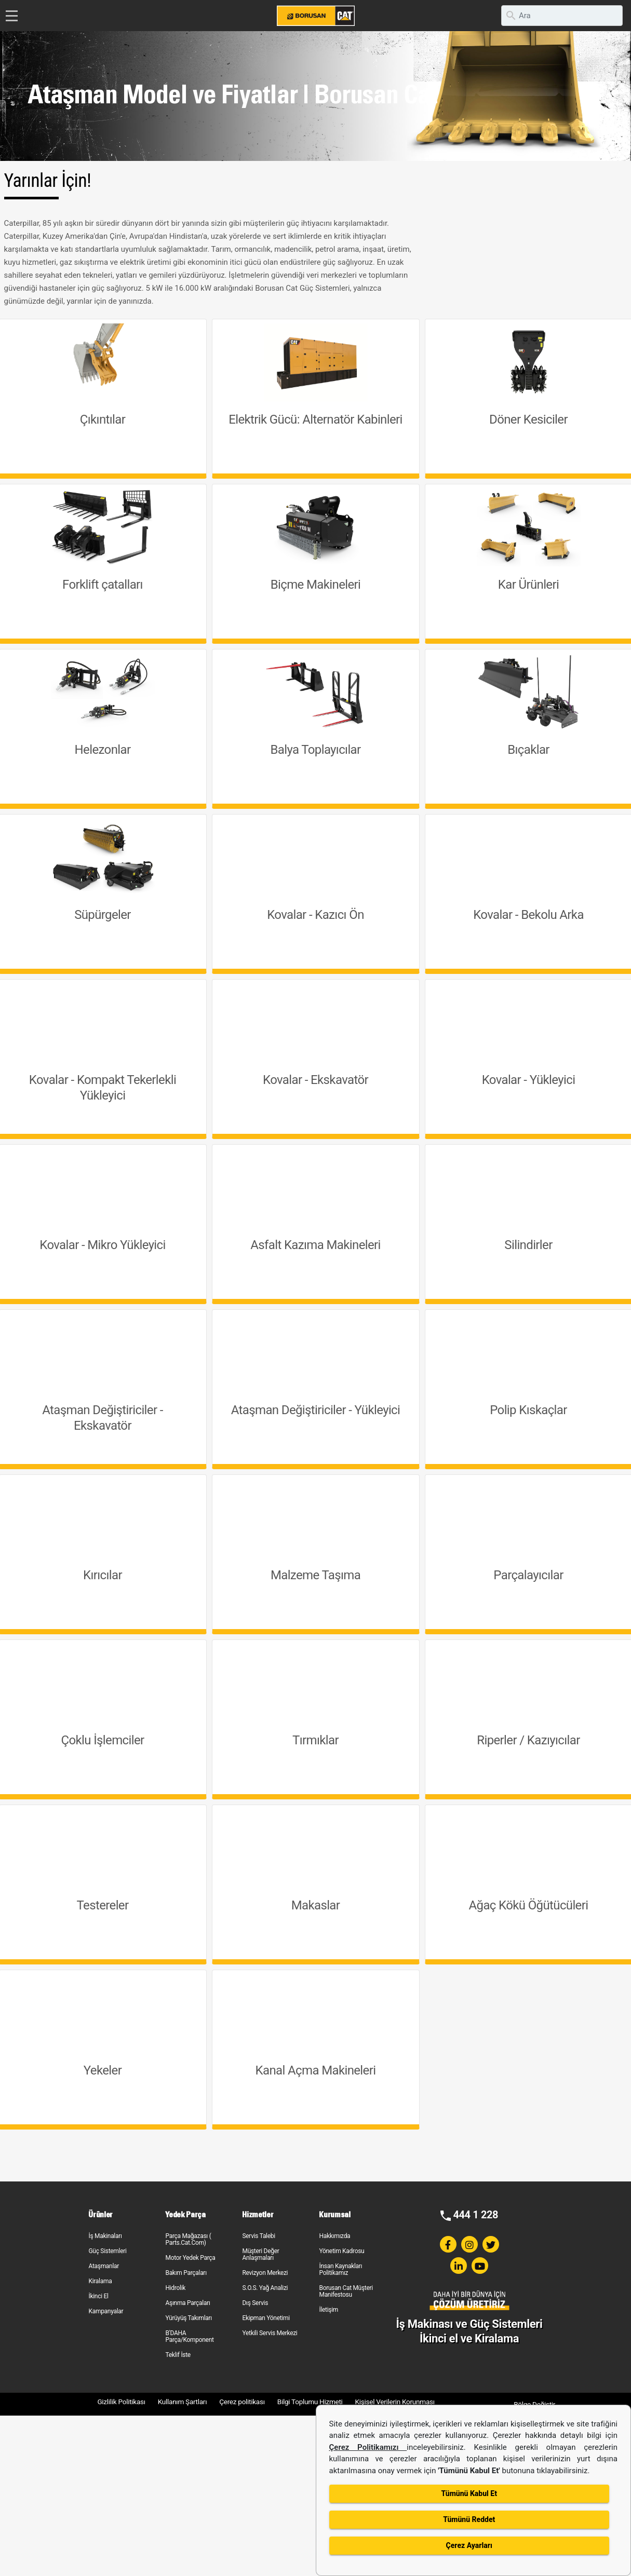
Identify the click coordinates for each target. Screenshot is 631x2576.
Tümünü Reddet (469, 2519)
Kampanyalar (105, 2311)
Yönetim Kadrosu (341, 2251)
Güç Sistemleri (107, 2251)
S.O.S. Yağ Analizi (265, 2288)
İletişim (328, 2309)
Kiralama (100, 2281)
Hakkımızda (334, 2236)
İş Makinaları (105, 2236)
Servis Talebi (258, 2236)
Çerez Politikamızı (368, 2447)
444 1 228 (475, 2214)
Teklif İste (177, 2354)
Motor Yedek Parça (190, 2257)
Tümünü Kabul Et (469, 2493)
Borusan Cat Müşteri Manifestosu (345, 2291)
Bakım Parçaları (185, 2272)
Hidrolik (175, 2288)
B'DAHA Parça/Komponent (189, 2336)
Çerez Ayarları (469, 2545)
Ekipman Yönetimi (265, 2318)
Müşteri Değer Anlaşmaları (260, 2254)
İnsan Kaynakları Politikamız (340, 2269)
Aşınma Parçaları (187, 2303)
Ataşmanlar (103, 2266)
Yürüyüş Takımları (188, 2318)
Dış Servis (255, 2303)
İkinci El (98, 2296)
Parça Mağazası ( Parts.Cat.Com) (188, 2239)
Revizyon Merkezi (265, 2272)
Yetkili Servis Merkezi (269, 2333)
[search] (562, 15)
